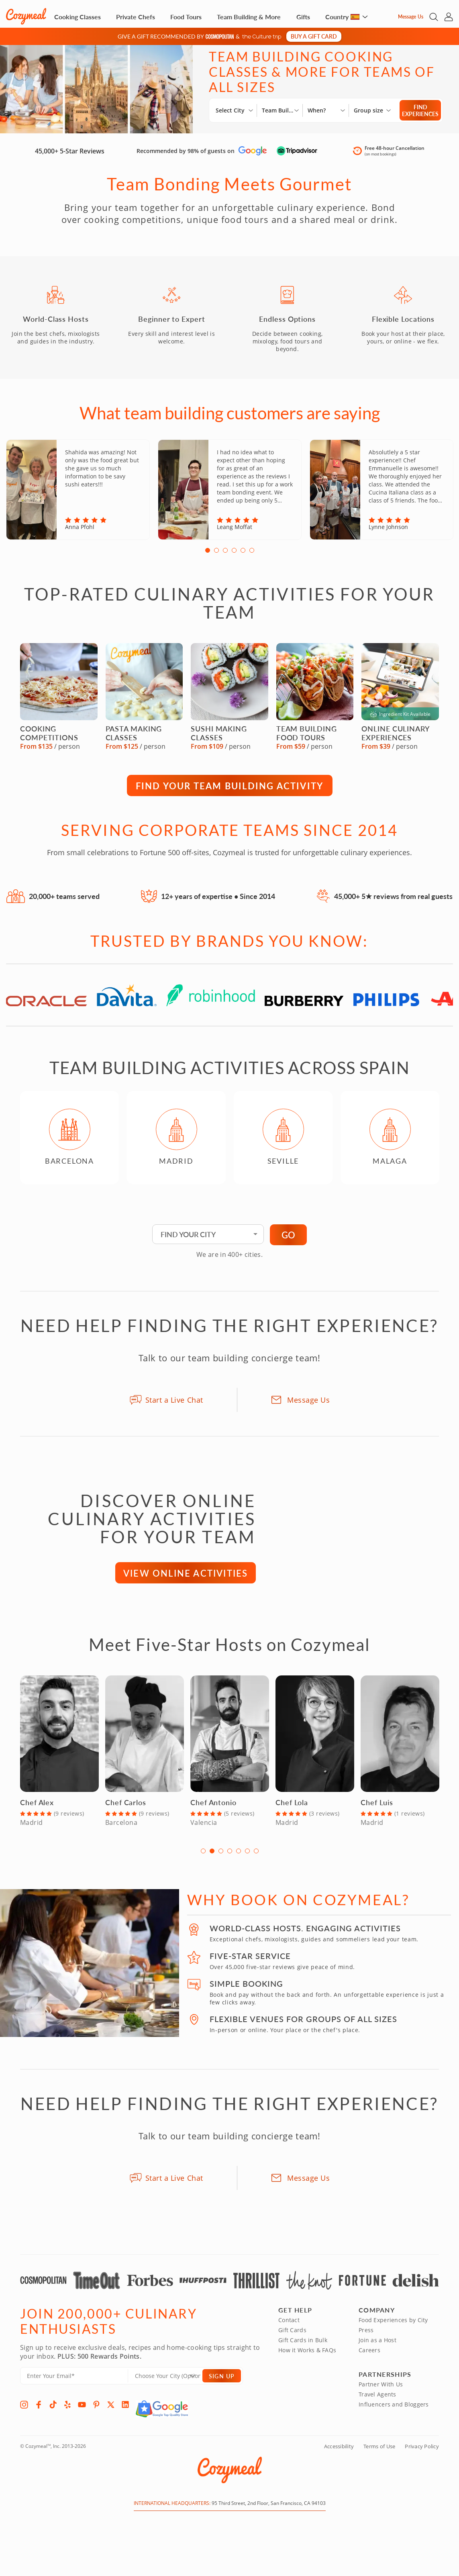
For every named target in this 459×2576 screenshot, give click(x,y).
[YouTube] (82, 2411)
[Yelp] (67, 2411)
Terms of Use (379, 2453)
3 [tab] (225, 556)
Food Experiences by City (393, 2327)
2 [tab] (216, 556)
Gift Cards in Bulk (302, 2347)
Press (366, 2337)
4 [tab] (234, 556)
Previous (11, 1148)
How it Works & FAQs (307, 2357)
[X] (111, 2411)
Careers (369, 2357)
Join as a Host (377, 2347)
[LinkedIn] (125, 2411)
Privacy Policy (422, 2453)
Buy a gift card (314, 36)
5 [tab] (243, 556)
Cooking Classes (77, 16)
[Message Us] (391, 17)
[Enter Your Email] (74, 2382)
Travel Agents (377, 2401)
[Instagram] (24, 2411)
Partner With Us (381, 2391)
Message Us (410, 16)
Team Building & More (249, 16)
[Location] (170, 2382)
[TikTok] (53, 2411)
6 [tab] (251, 556)
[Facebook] (39, 2411)
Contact (289, 2327)
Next (448, 1148)
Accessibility (339, 2453)
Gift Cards (292, 2337)
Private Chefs (135, 16)
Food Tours (186, 16)
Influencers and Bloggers (394, 2411)
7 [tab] (256, 1857)
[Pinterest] (96, 2411)
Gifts (303, 16)
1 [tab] (207, 556)
